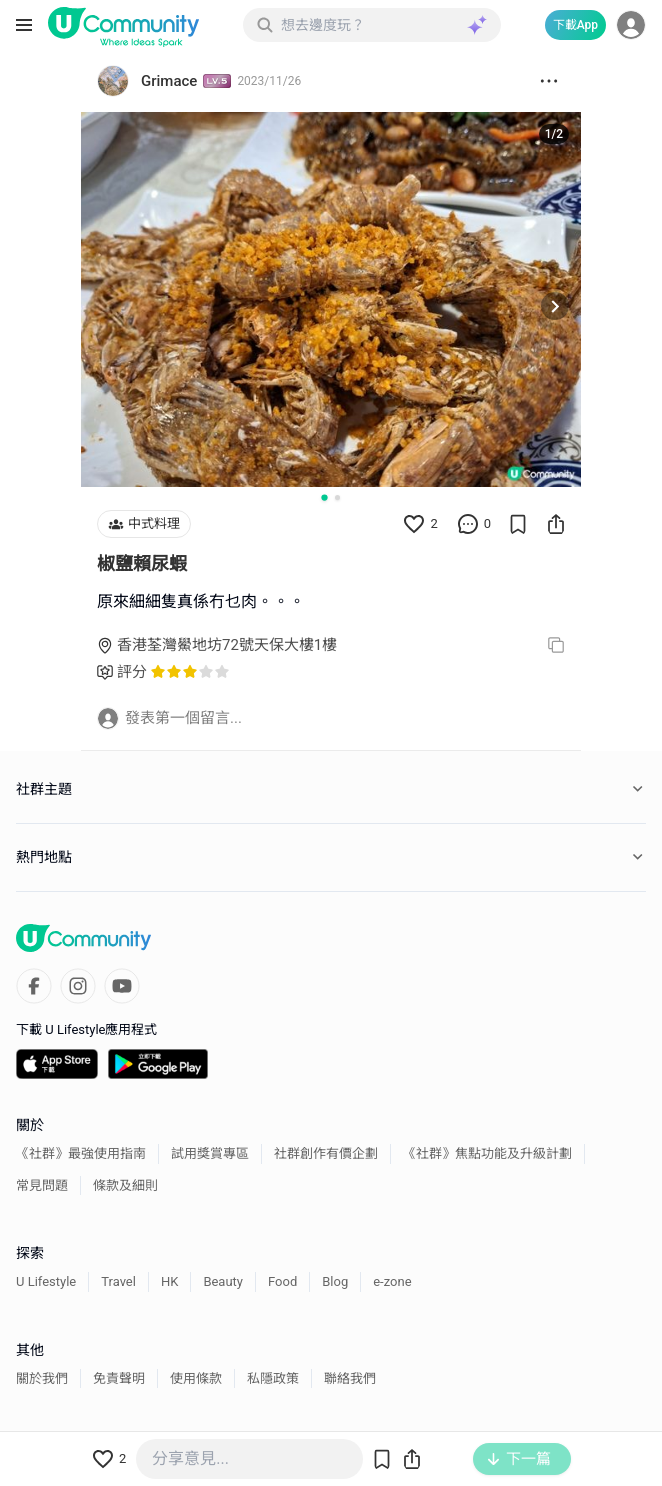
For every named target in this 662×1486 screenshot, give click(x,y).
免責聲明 (119, 1378)
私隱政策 (273, 1378)
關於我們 (42, 1378)
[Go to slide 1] (324, 497)
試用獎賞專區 (210, 1153)
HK (169, 1281)
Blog (335, 1281)
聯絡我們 (350, 1378)
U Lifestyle (46, 1281)
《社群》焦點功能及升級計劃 (487, 1153)
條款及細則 (125, 1185)
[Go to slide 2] (337, 497)
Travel (118, 1281)
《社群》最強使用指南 (81, 1153)
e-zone (392, 1281)
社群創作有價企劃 (326, 1153)
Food (282, 1281)
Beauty (223, 1281)
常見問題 (42, 1185)
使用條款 (196, 1378)
